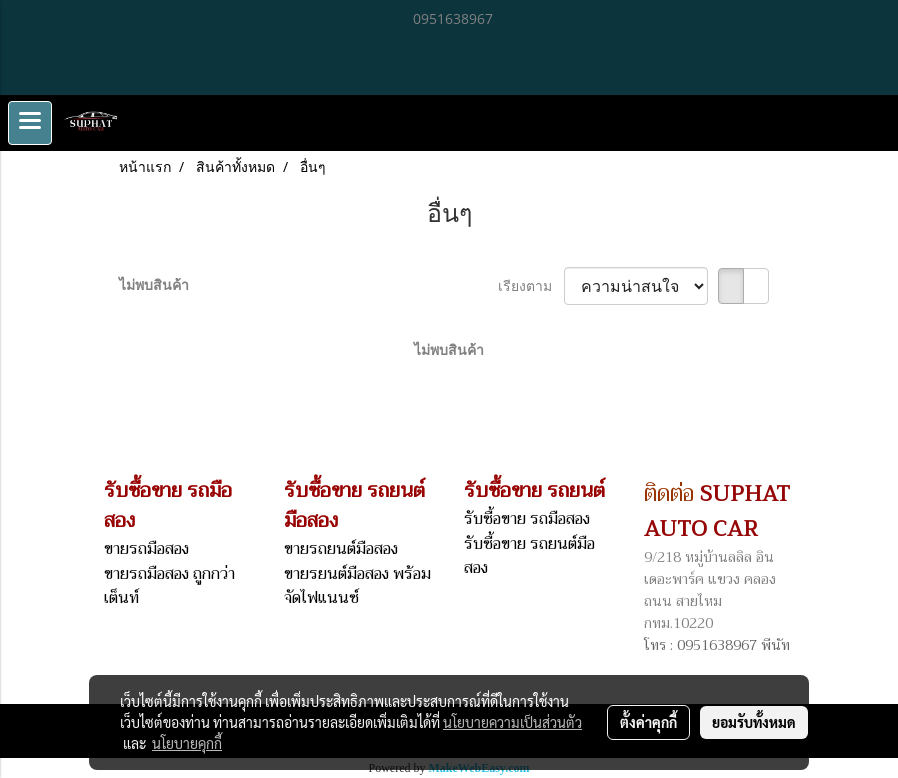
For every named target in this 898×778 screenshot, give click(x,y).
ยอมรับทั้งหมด (754, 722)
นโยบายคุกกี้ (187, 743)
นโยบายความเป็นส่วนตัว (512, 722)
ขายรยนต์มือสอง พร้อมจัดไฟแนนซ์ (357, 586)
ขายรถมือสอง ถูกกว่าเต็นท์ (169, 586)
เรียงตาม (531, 285)
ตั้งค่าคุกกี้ (648, 722)
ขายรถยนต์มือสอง (341, 549)
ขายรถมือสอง (146, 549)
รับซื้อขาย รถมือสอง (527, 519)
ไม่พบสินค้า (154, 284)
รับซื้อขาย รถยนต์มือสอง (529, 556)
